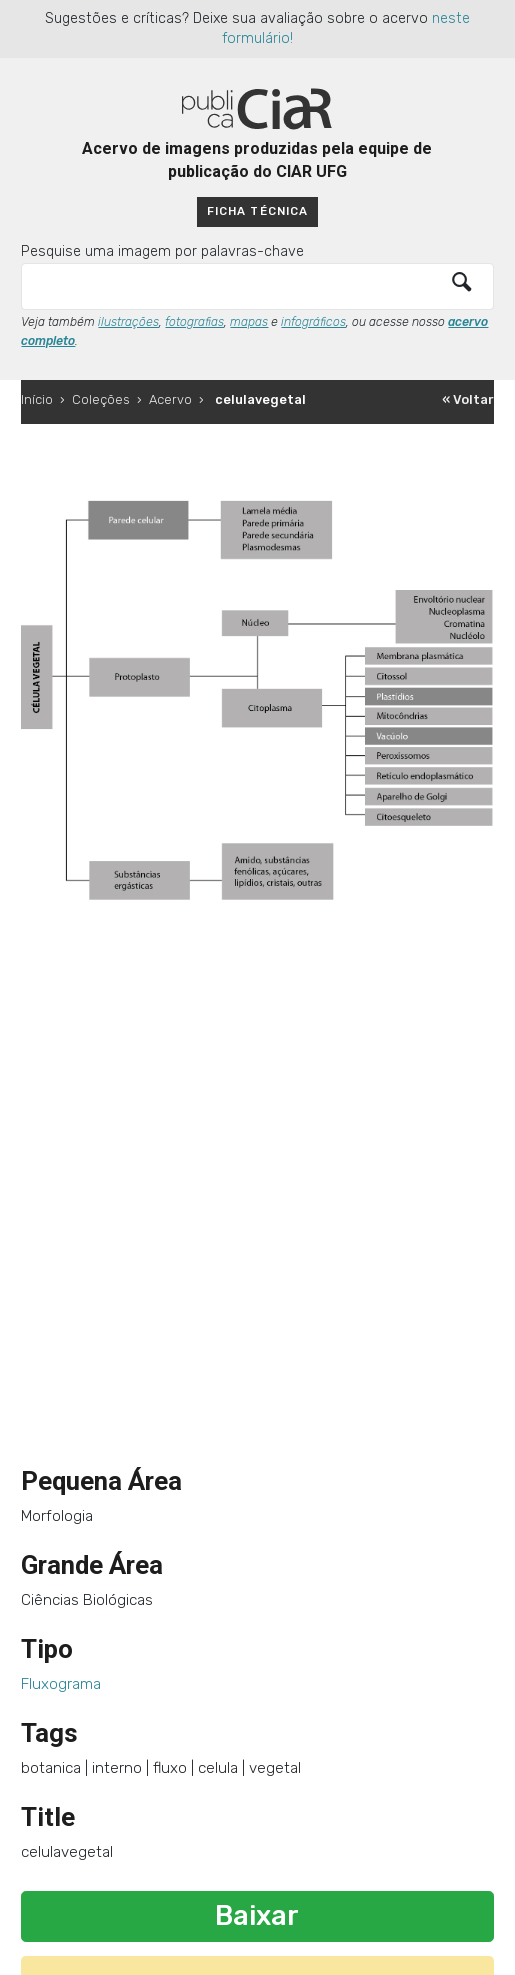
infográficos (313, 322)
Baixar (257, 1916)
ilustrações (128, 322)
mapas (249, 322)
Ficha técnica (257, 211)
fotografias (194, 322)
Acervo (170, 399)
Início (37, 399)
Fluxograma (61, 1684)
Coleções (101, 399)
